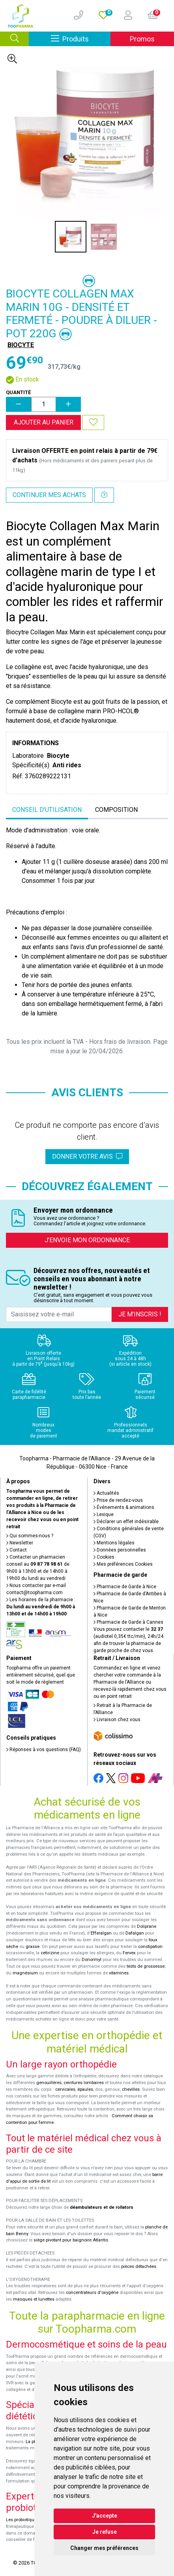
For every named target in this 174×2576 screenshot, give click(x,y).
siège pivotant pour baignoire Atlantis (71, 2240)
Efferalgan (101, 1933)
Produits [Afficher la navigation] (80, 38)
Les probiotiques (22, 2519)
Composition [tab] (116, 809)
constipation (150, 1946)
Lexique (104, 1514)
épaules (85, 2089)
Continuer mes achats (49, 495)
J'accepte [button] (104, 2515)
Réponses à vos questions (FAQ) (43, 1749)
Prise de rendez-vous (118, 1500)
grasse (32, 1946)
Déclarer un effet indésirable (126, 1521)
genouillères (49, 2082)
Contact (16, 1550)
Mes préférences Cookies (123, 1564)
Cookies (104, 1557)
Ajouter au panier (43, 422)
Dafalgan (134, 1933)
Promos (142, 39)
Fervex (129, 1952)
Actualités (106, 1493)
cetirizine (50, 1952)
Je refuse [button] (104, 2532)
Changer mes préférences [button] (104, 2548)
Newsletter (19, 1543)
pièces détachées (138, 2266)
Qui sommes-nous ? (29, 1535)
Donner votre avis (87, 1156)
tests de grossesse (146, 1966)
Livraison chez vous (117, 1719)
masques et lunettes (33, 2299)
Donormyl (91, 1959)
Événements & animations (124, 1507)
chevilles (131, 2089)
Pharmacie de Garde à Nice (125, 1586)
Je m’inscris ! (139, 1314)
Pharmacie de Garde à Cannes (128, 1622)
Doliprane (146, 1926)
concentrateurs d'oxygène (92, 2292)
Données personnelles (120, 1550)
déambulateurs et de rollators (101, 2207)
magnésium (25, 1973)
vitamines (119, 1973)
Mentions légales (114, 1543)
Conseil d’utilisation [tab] (47, 809)
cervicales (65, 2089)
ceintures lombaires (84, 2082)
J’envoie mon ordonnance (87, 1240)
